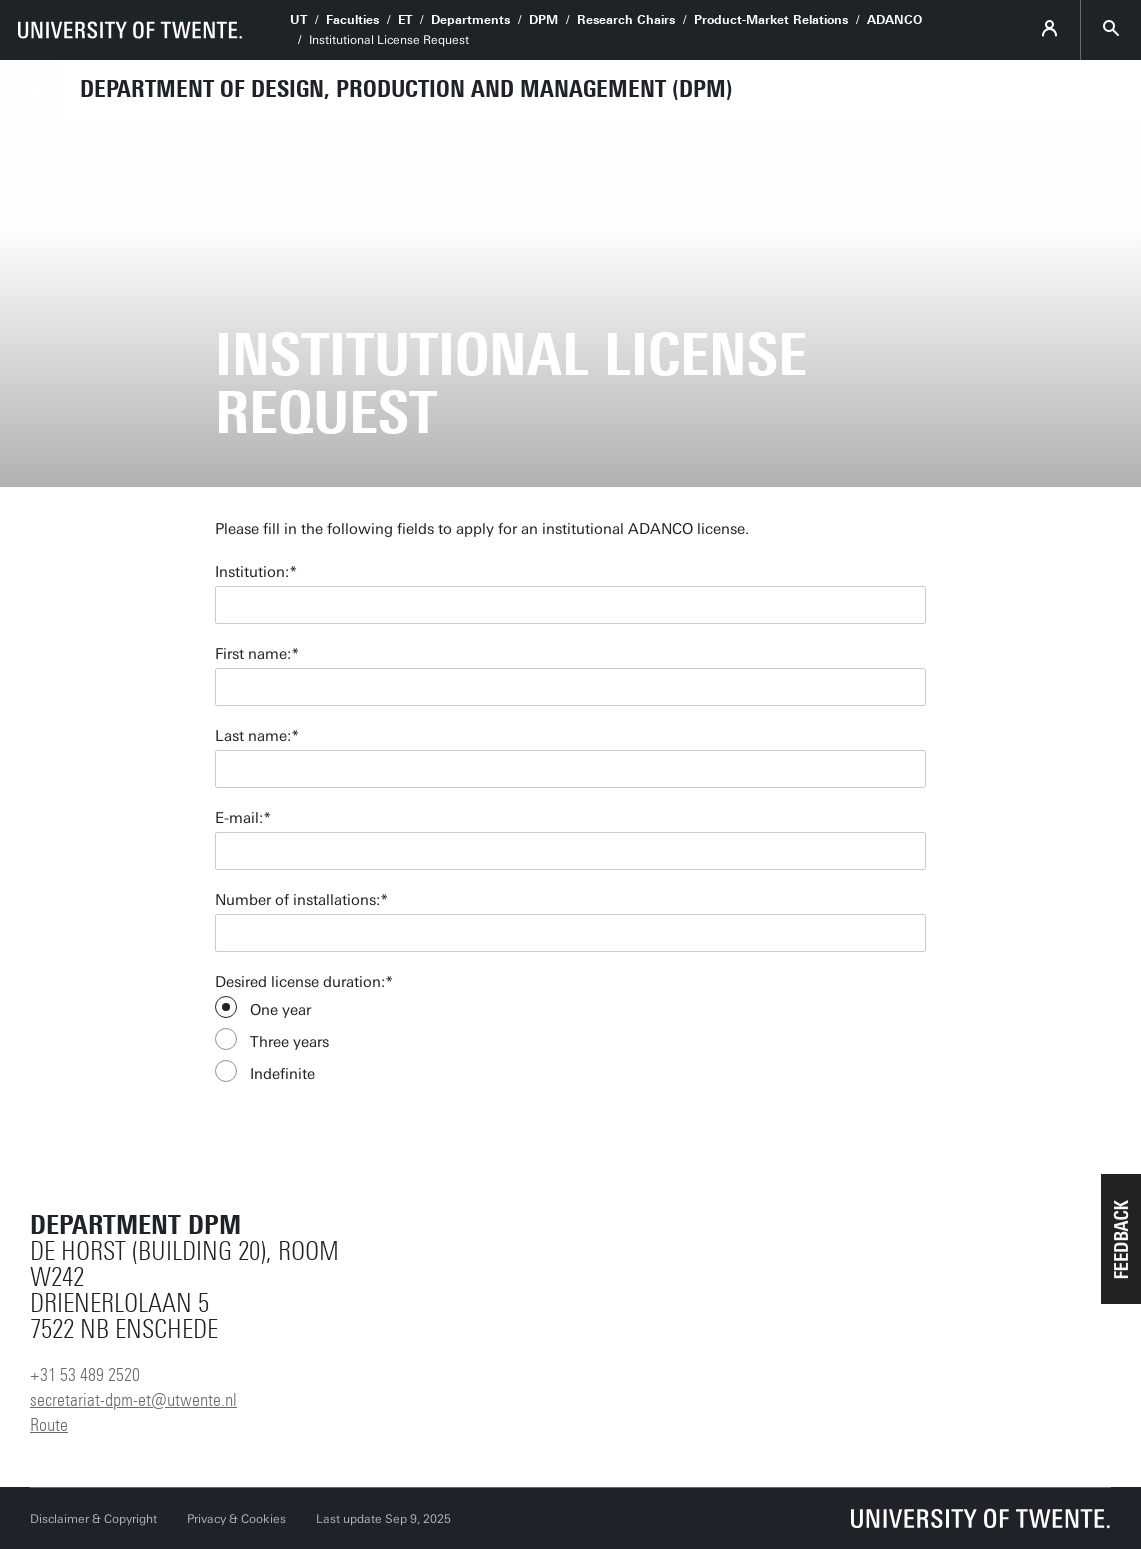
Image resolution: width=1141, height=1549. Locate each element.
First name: (253, 654)
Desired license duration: (300, 982)
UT (298, 20)
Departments (470, 20)
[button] (1121, 1239)
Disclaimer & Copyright (93, 1519)
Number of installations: (297, 900)
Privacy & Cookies (236, 1519)
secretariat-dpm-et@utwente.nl (133, 1400)
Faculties (352, 20)
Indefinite (282, 1074)
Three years (289, 1042)
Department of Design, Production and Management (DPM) (406, 89)
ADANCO (894, 20)
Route (49, 1425)
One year (280, 1010)
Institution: (252, 572)
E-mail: (239, 818)
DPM (543, 20)
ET (405, 20)
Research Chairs (626, 20)
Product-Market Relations (771, 20)
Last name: (253, 736)
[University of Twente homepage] (130, 30)
